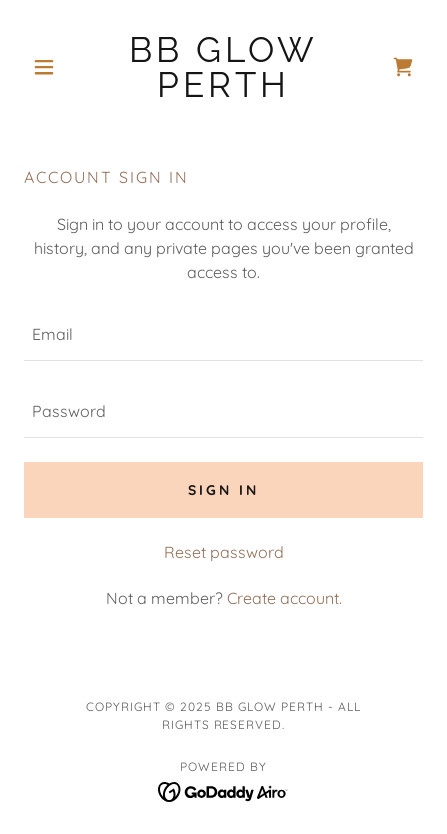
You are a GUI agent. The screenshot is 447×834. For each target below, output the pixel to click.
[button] (54, 67)
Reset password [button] (224, 552)
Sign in (223, 490)
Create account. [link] (284, 598)
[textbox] (223, 334)
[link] (223, 67)
